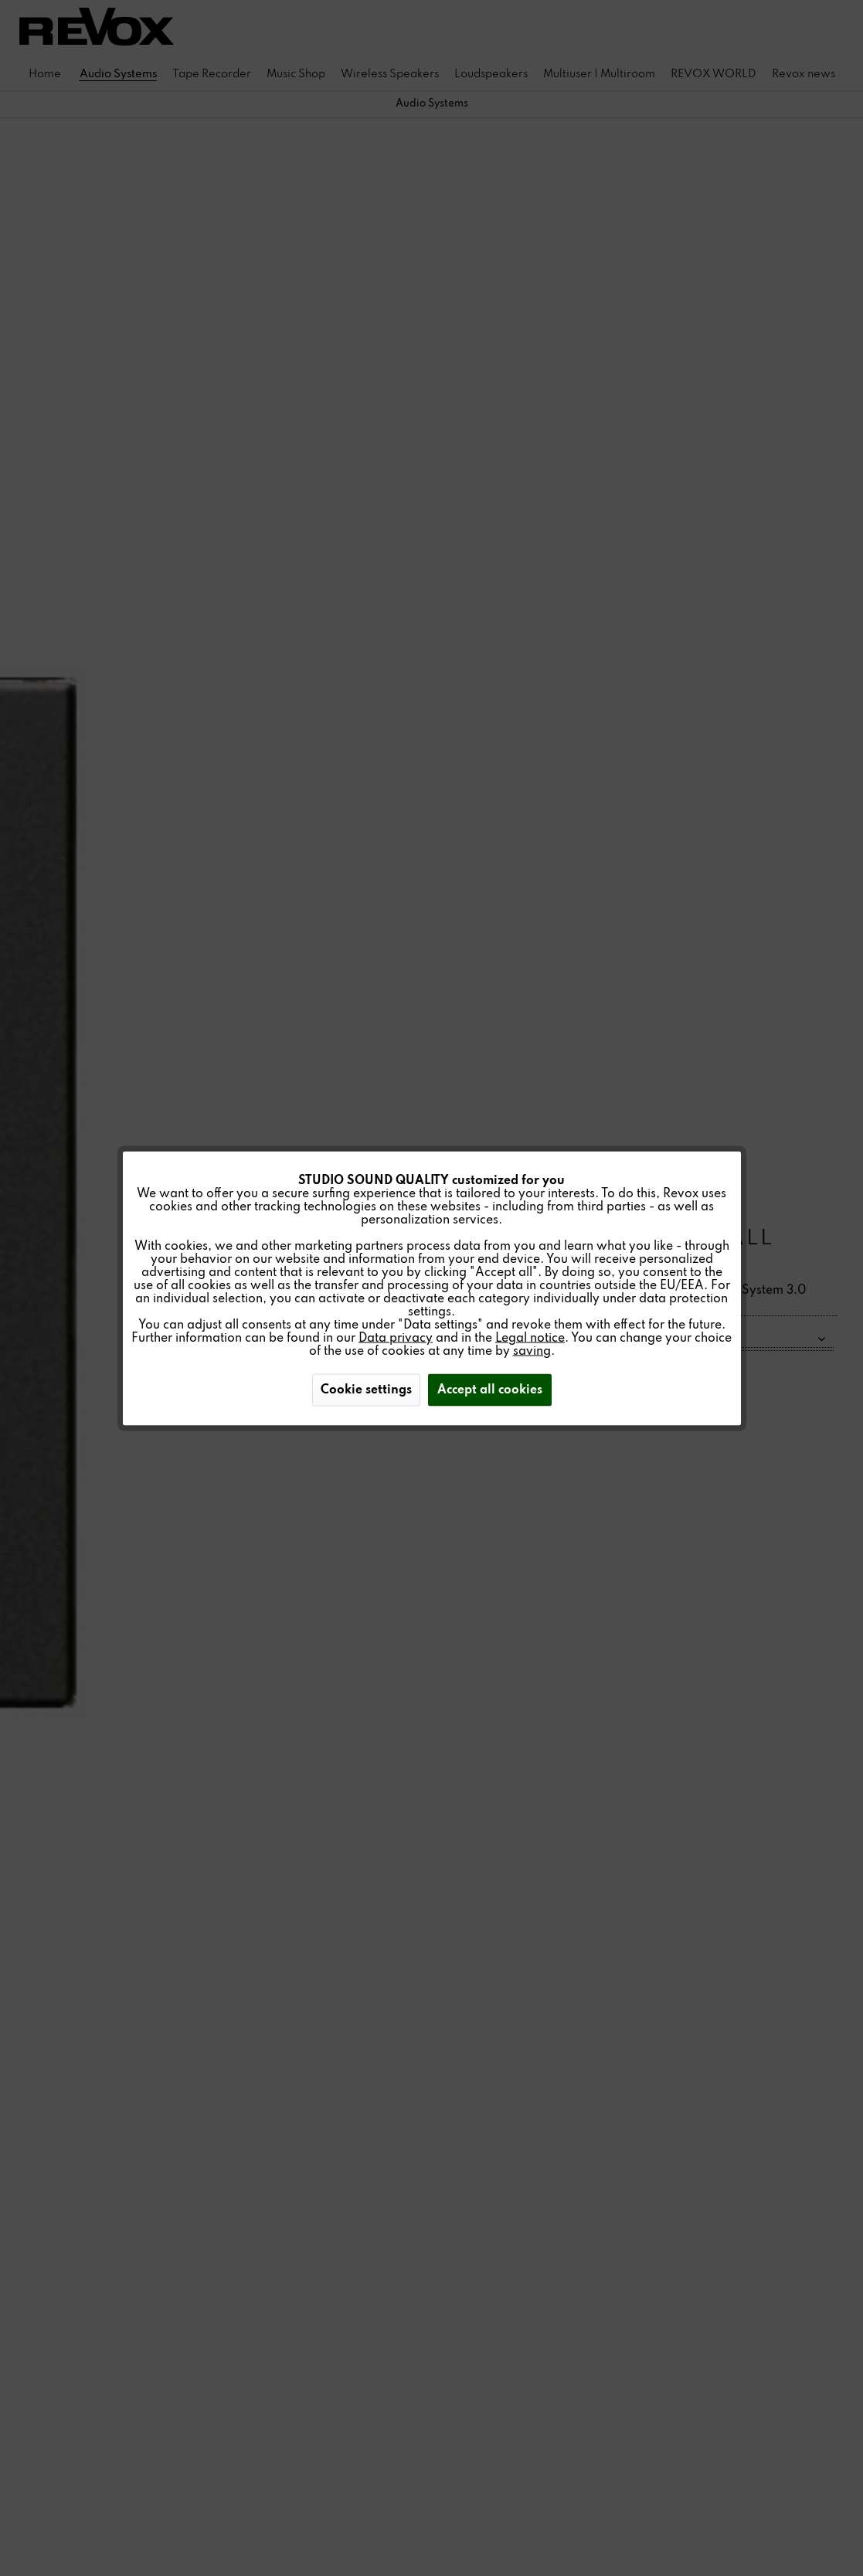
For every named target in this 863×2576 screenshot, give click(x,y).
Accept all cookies (489, 1389)
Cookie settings (366, 1389)
